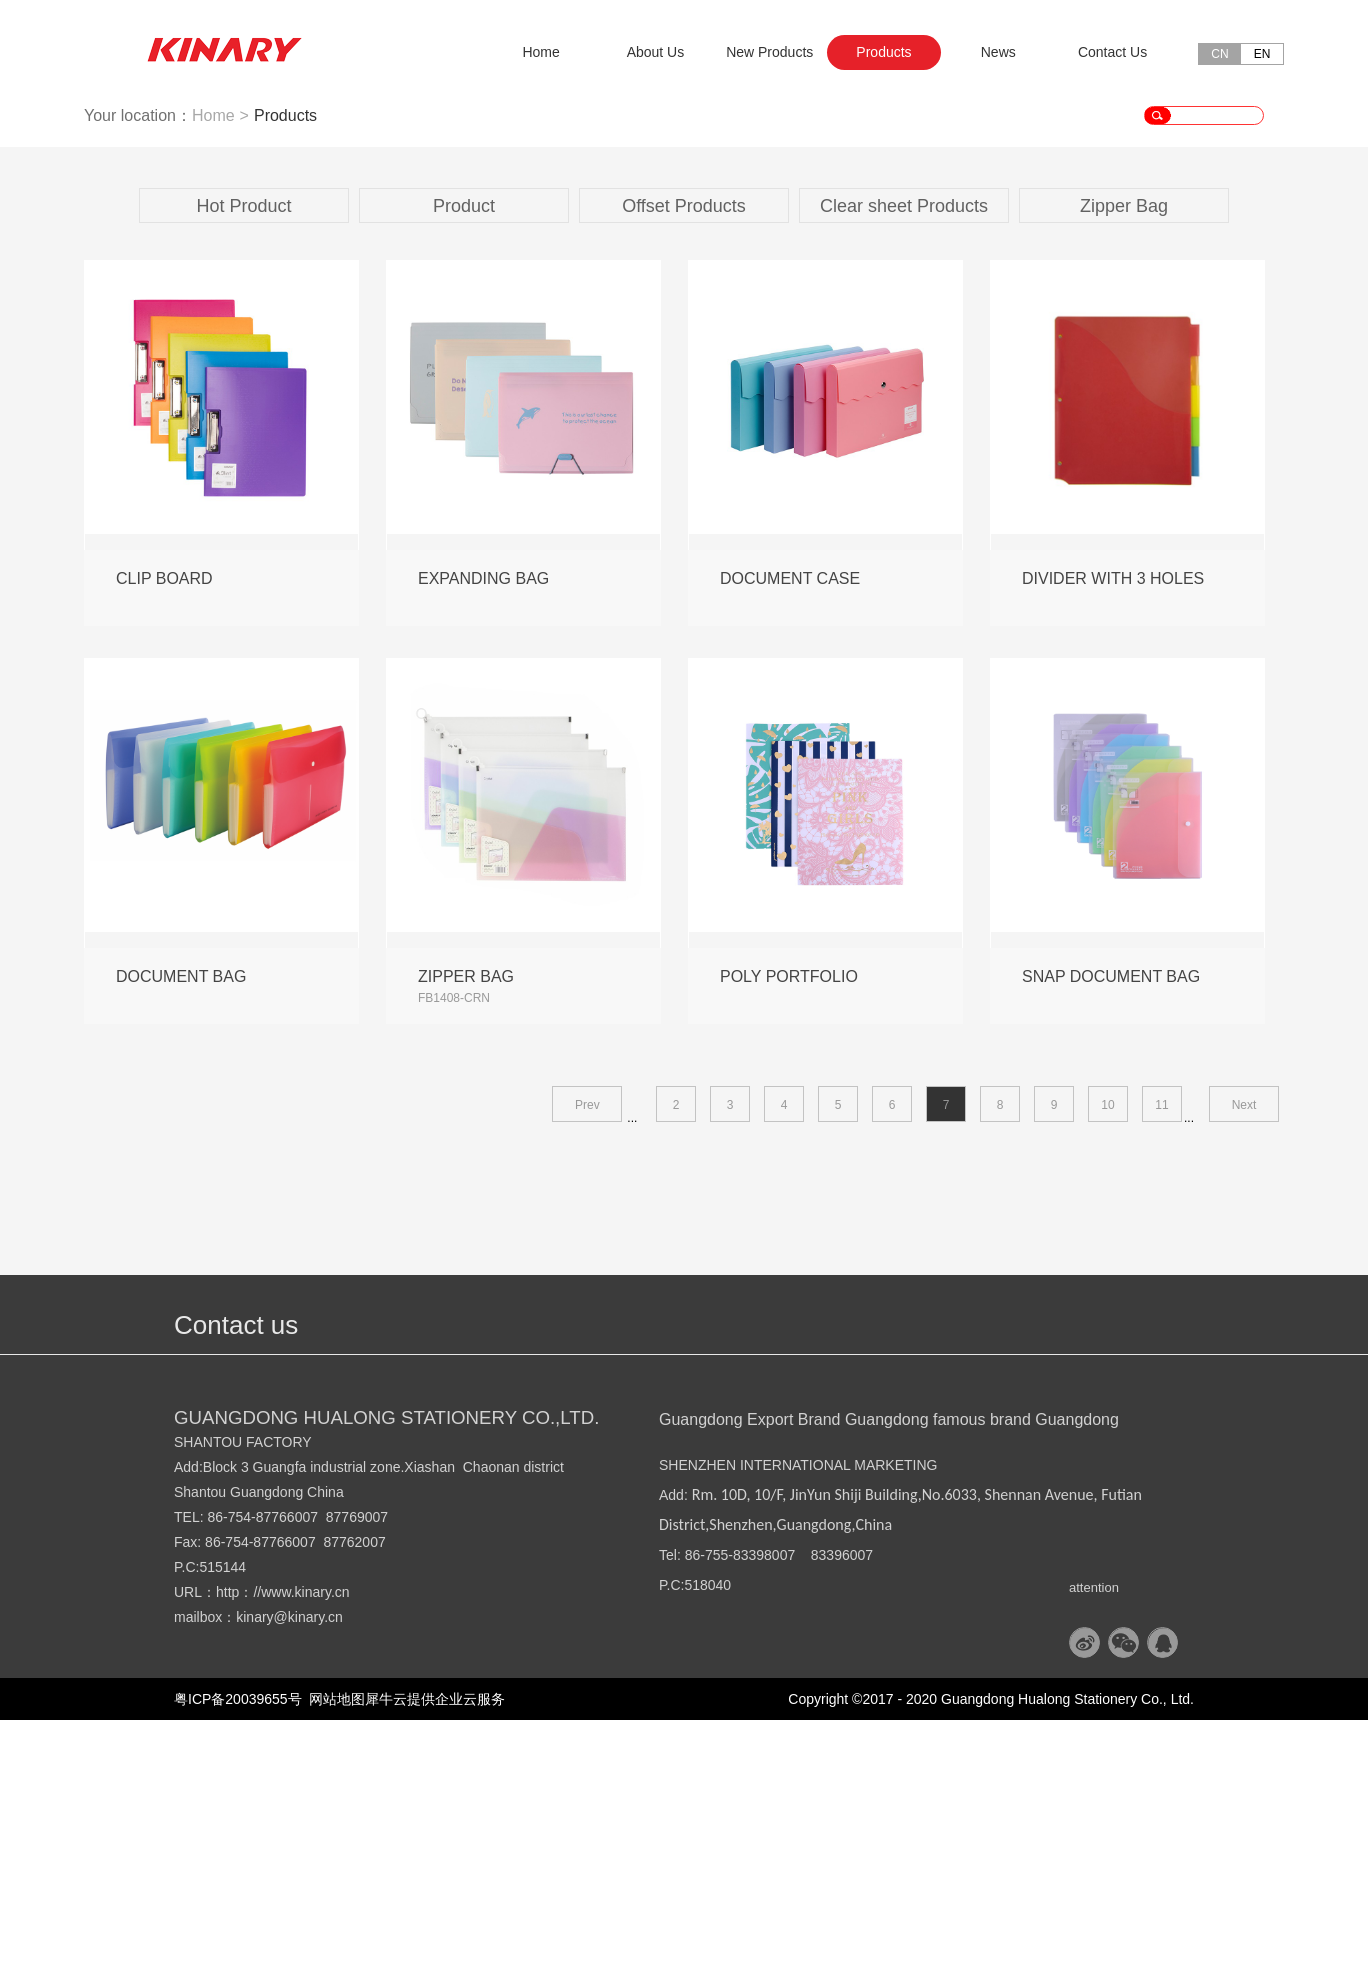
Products (285, 383)
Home (540, 52)
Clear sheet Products (904, 474)
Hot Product (243, 474)
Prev (587, 1373)
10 (1107, 1373)
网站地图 (334, 1967)
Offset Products (684, 474)
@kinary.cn (308, 1885)
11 (1161, 1373)
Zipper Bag (1124, 474)
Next (1244, 1373)
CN (1219, 54)
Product (464, 474)
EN (1262, 54)
